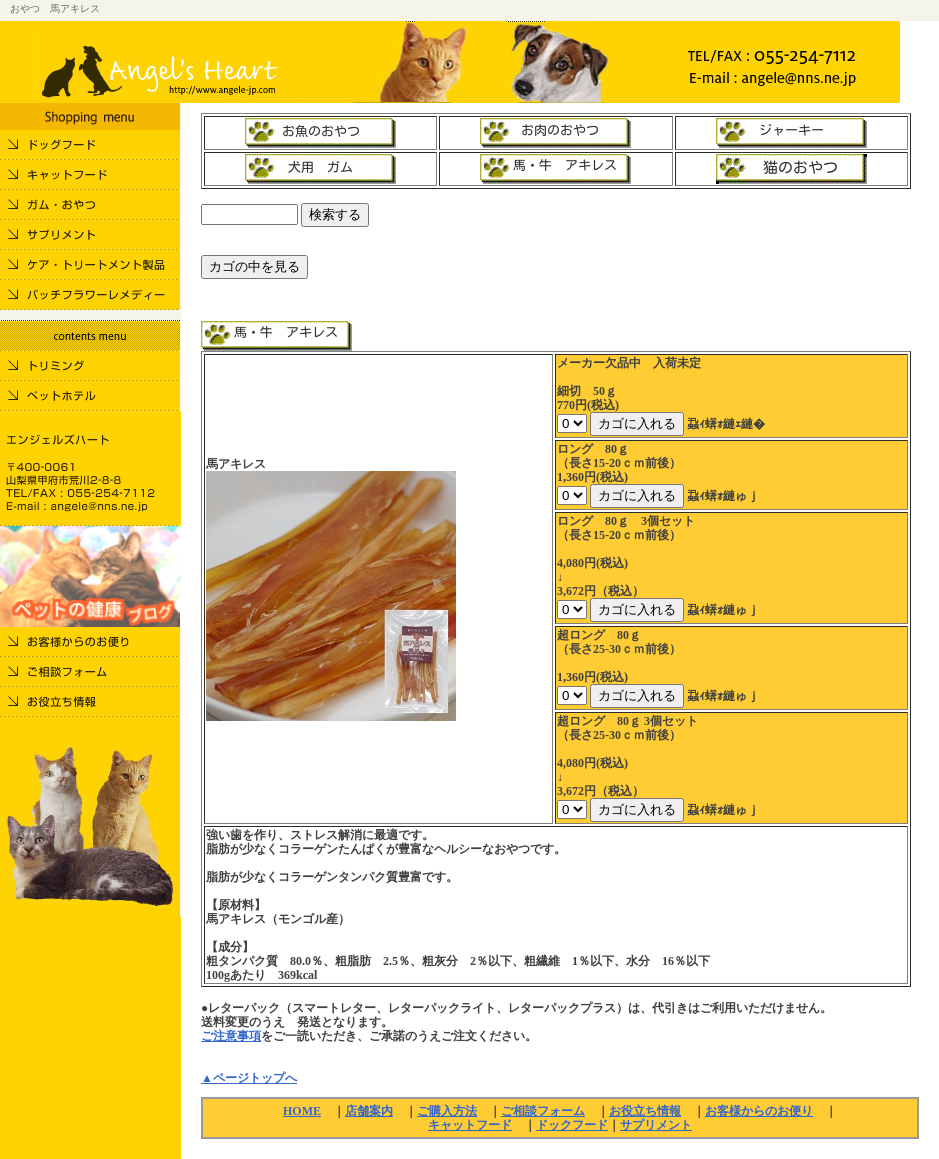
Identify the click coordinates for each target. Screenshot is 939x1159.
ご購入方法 (447, 1111)
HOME (302, 1111)
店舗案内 (369, 1111)
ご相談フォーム (543, 1111)
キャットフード (470, 1125)
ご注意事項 (231, 1036)
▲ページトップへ (249, 1078)
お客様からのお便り (759, 1111)
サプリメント (656, 1125)
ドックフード (572, 1125)
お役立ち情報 (645, 1111)
